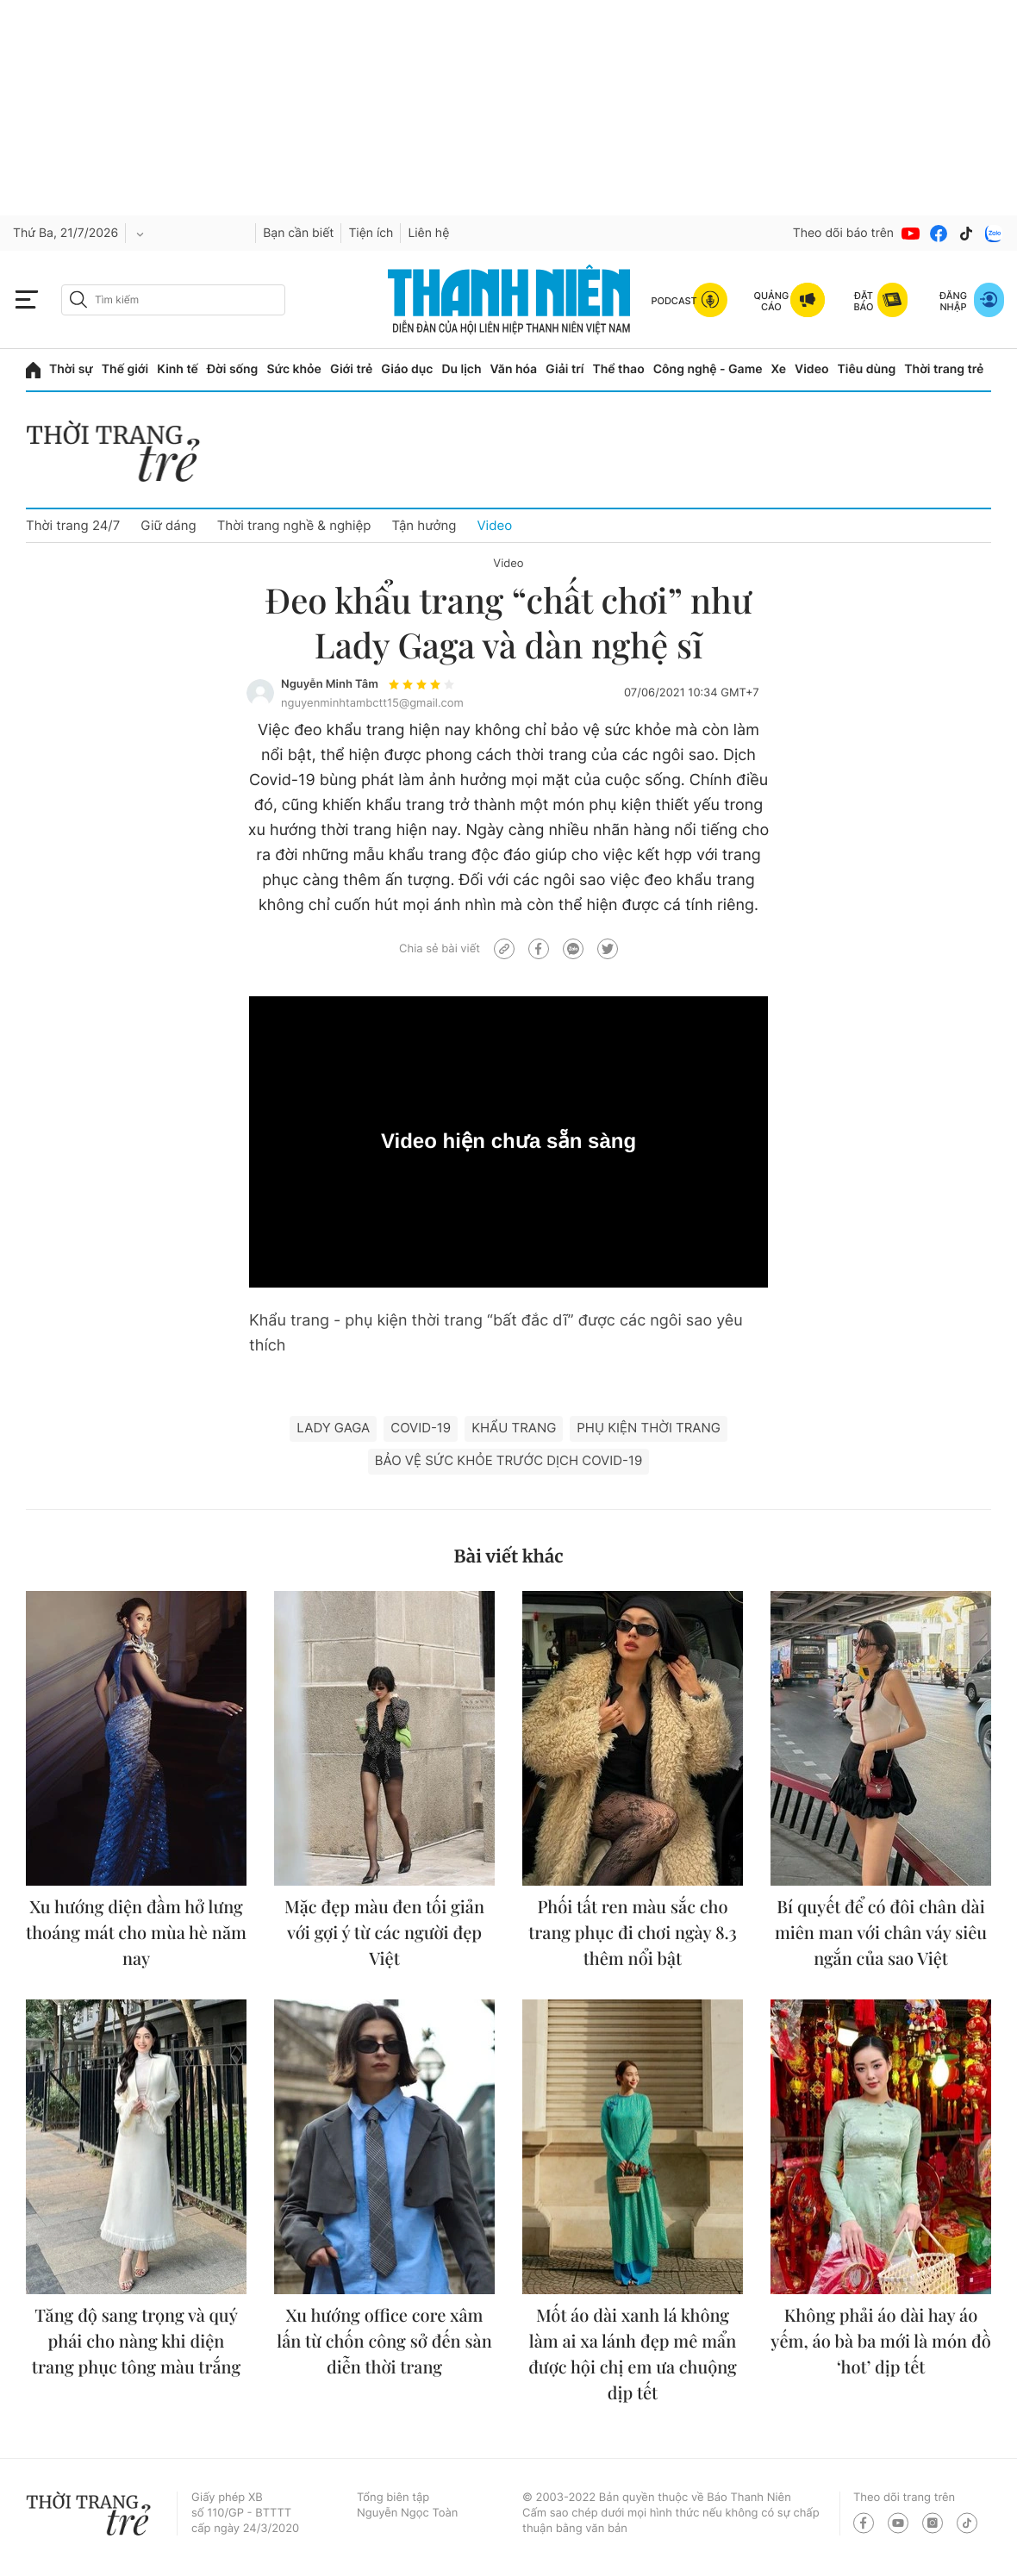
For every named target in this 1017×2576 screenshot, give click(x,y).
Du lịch (461, 369)
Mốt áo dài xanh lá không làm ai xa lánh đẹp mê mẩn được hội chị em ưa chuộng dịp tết (632, 2354)
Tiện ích (370, 233)
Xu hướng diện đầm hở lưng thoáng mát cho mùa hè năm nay (136, 1932)
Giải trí (564, 369)
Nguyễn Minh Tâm (329, 684)
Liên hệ (428, 233)
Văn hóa (514, 369)
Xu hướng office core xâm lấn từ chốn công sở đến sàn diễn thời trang (384, 2341)
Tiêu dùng (867, 369)
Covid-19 (420, 1427)
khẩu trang (513, 1427)
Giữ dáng (168, 525)
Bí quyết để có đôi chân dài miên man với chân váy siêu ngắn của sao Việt (881, 1932)
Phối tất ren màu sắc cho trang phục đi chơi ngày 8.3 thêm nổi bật (632, 1932)
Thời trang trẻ (943, 369)
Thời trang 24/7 (73, 525)
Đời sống (232, 369)
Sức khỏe (293, 369)
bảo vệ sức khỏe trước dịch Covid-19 (508, 1460)
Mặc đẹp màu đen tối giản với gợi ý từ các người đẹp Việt (384, 1932)
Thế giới (125, 369)
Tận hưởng (423, 525)
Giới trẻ (351, 369)
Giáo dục (407, 369)
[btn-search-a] (78, 299)
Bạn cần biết (298, 233)
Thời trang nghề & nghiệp (294, 525)
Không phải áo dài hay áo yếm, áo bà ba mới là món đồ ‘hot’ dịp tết (881, 2341)
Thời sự (71, 369)
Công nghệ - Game (708, 369)
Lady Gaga (333, 1427)
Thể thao (618, 369)
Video (811, 369)
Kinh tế (177, 369)
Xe (779, 369)
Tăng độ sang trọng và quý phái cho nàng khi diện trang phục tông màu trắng (136, 2341)
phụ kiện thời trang (649, 1427)
